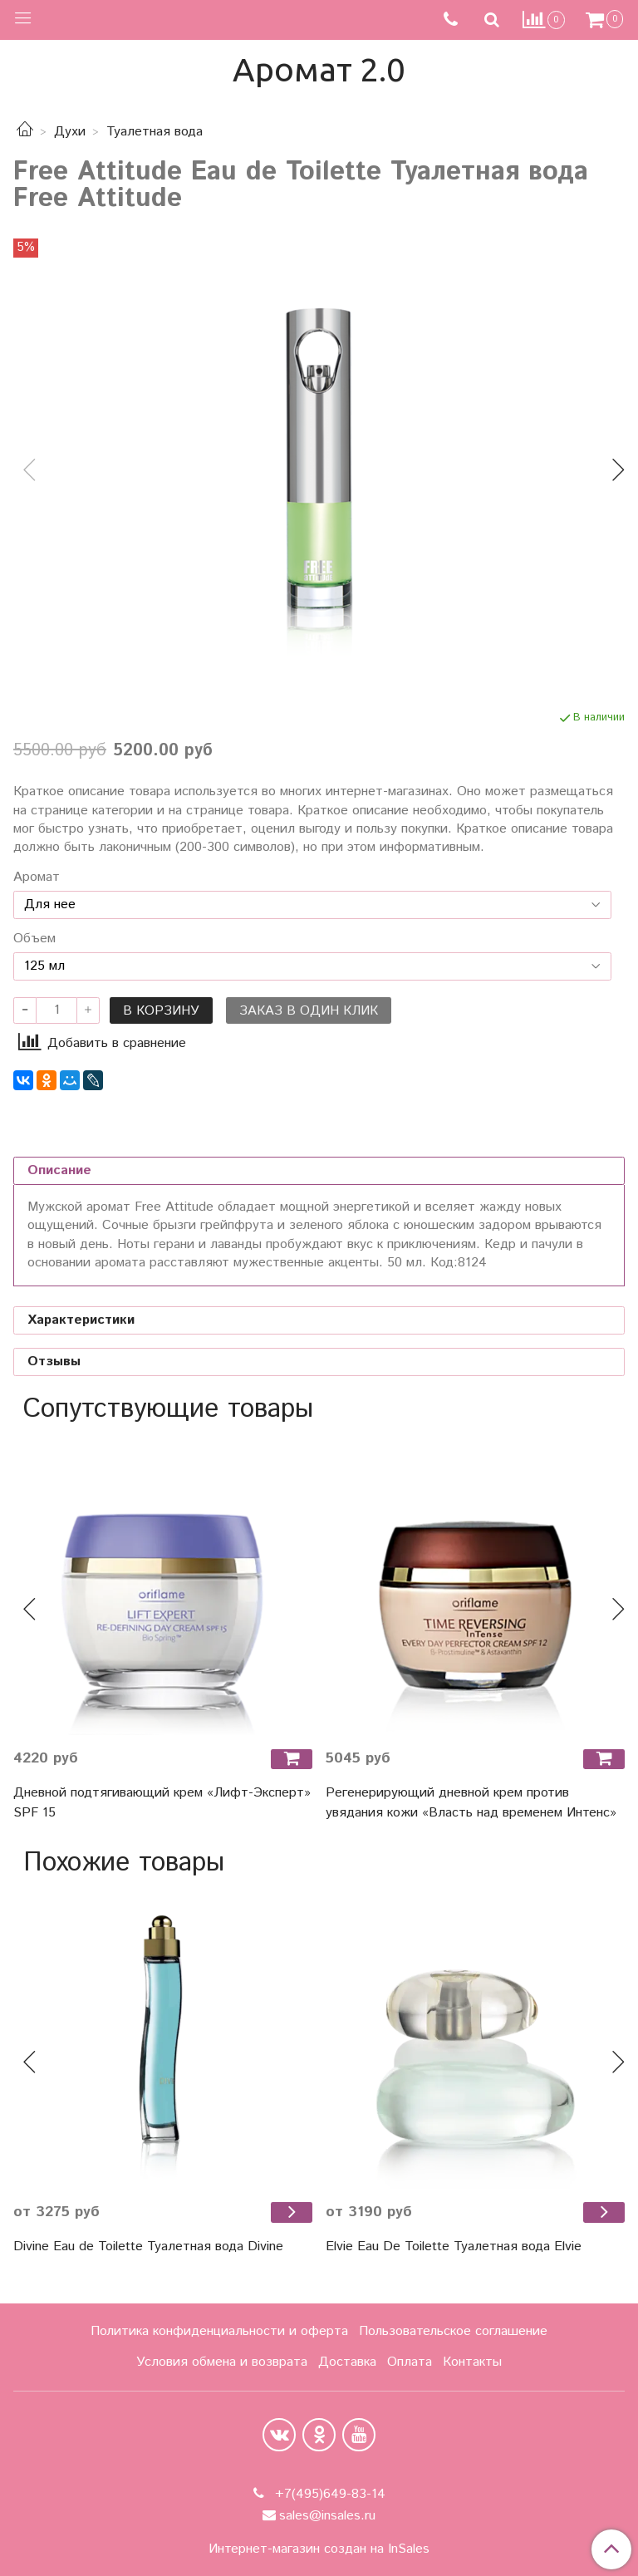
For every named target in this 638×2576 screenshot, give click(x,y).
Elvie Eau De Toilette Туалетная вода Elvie (454, 2246)
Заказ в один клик (308, 1010)
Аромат (36, 877)
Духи (70, 131)
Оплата (409, 2362)
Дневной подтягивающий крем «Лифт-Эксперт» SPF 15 (162, 1802)
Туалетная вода (154, 131)
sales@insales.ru (327, 2515)
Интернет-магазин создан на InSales (319, 2549)
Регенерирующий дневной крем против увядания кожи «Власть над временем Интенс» (471, 1802)
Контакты (472, 2362)
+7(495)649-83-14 (328, 2494)
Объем (34, 939)
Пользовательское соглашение (453, 2331)
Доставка (347, 2362)
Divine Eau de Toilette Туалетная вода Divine (148, 2246)
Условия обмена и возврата (221, 2362)
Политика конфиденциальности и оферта (219, 2331)
